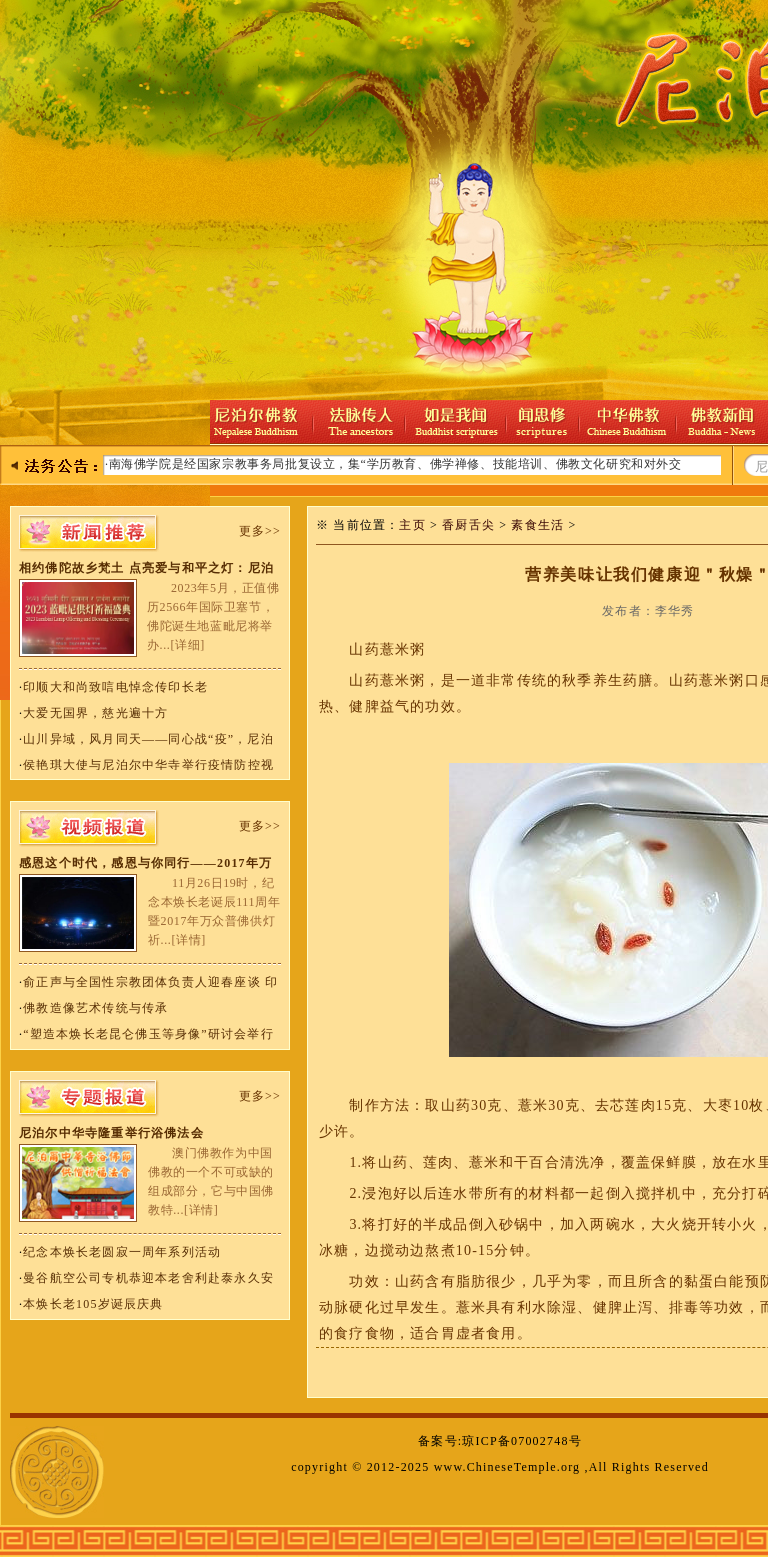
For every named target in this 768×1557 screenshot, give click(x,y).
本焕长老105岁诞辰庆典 (93, 1304)
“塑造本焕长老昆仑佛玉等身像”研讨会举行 (148, 1034)
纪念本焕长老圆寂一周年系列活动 (122, 1252)
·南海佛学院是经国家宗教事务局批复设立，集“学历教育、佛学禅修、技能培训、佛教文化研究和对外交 (393, 464)
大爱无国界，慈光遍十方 (95, 713)
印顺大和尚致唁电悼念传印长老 (115, 687)
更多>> (260, 531)
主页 (412, 525)
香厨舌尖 (468, 525)
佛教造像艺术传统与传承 (95, 1008)
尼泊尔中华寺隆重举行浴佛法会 (111, 1133)
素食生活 (537, 525)
